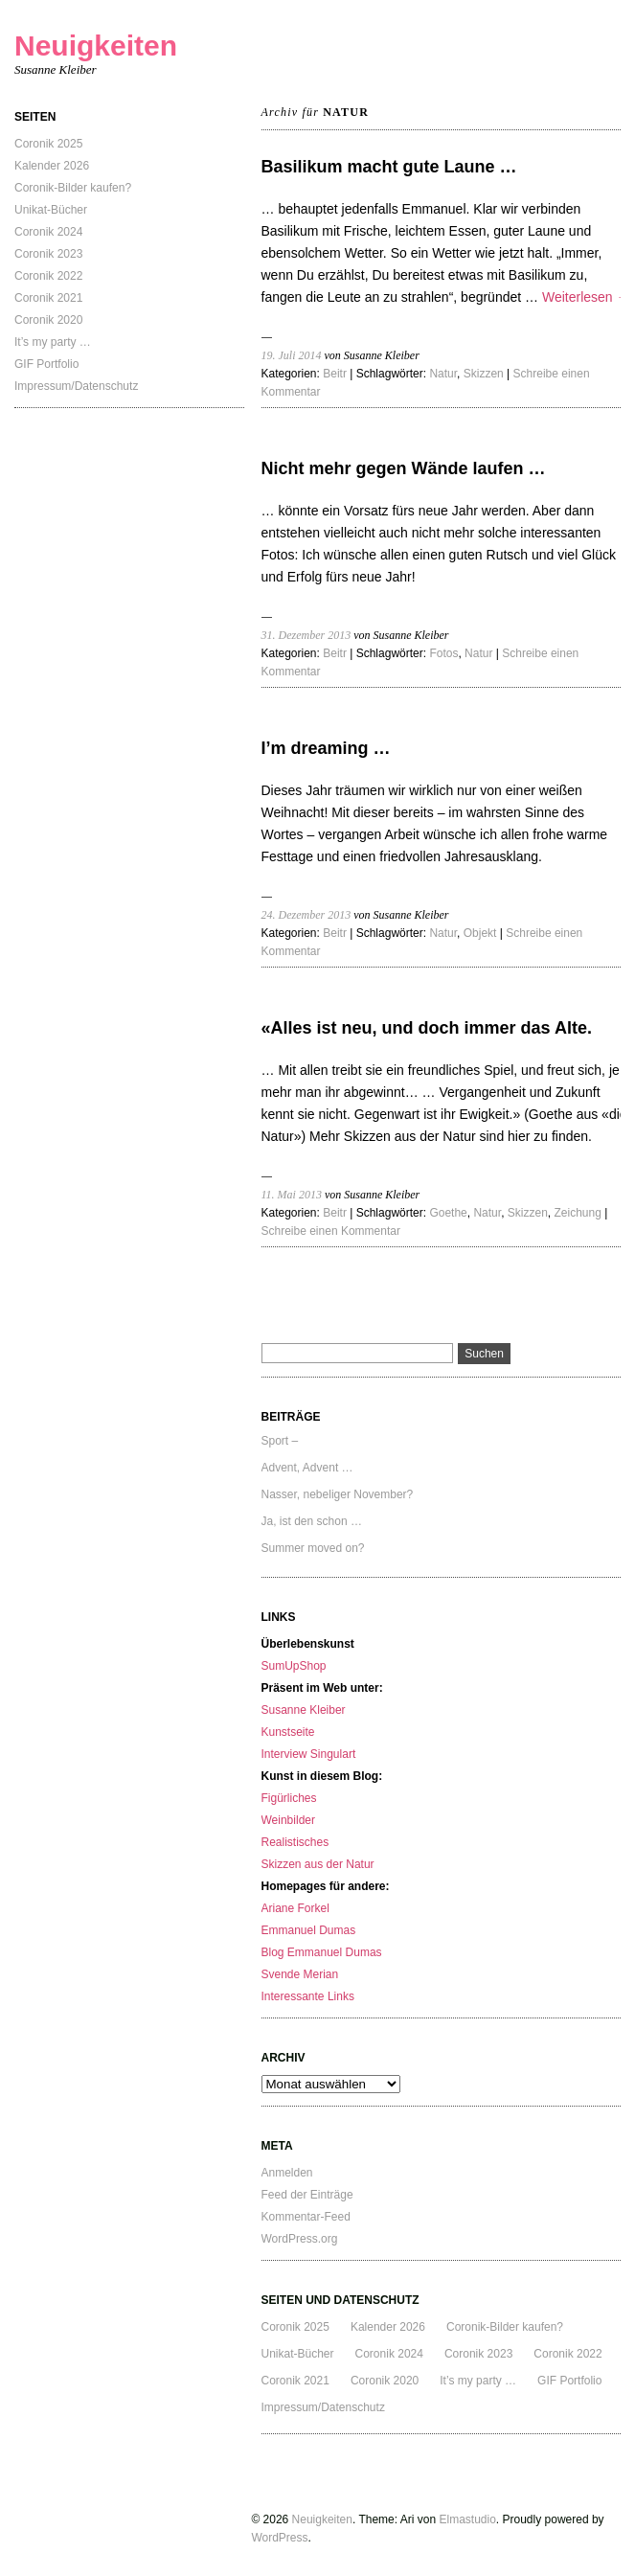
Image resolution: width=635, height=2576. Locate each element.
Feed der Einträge (307, 2194)
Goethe (447, 1213)
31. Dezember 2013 (306, 635)
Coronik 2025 (48, 143)
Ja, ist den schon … (311, 1521)
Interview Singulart (308, 1754)
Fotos (443, 653)
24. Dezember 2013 (306, 915)
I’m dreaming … (326, 748)
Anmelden (287, 2172)
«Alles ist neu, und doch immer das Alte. (426, 1027)
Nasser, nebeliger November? (337, 1494)
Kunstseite (288, 1732)
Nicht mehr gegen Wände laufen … (403, 468)
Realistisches (295, 1842)
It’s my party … (52, 342)
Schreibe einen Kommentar (330, 1231)
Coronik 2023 (48, 254)
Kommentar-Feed (306, 2216)
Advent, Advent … (307, 1467)
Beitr (335, 373)
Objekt (480, 933)
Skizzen (484, 373)
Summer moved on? (313, 1548)
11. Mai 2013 (291, 1194)
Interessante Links (307, 1996)
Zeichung (578, 1213)
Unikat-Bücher (50, 210)
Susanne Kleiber (303, 1710)
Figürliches (289, 1798)
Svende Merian (300, 1974)
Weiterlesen (586, 297)
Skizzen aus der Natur (317, 1864)
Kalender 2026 (51, 165)
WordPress (279, 2537)
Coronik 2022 (48, 276)
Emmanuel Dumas (308, 1930)
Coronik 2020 (48, 320)
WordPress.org (299, 2238)
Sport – (280, 1441)
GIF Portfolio (46, 364)
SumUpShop (294, 1666)
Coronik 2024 (48, 232)
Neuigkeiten (95, 45)
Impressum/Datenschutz (76, 386)
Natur (443, 373)
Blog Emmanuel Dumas (321, 1952)
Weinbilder (288, 1820)
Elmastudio (467, 2519)
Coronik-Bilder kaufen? (72, 187)
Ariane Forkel (295, 1908)
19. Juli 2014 (291, 355)
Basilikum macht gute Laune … (389, 166)
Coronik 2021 (48, 298)
